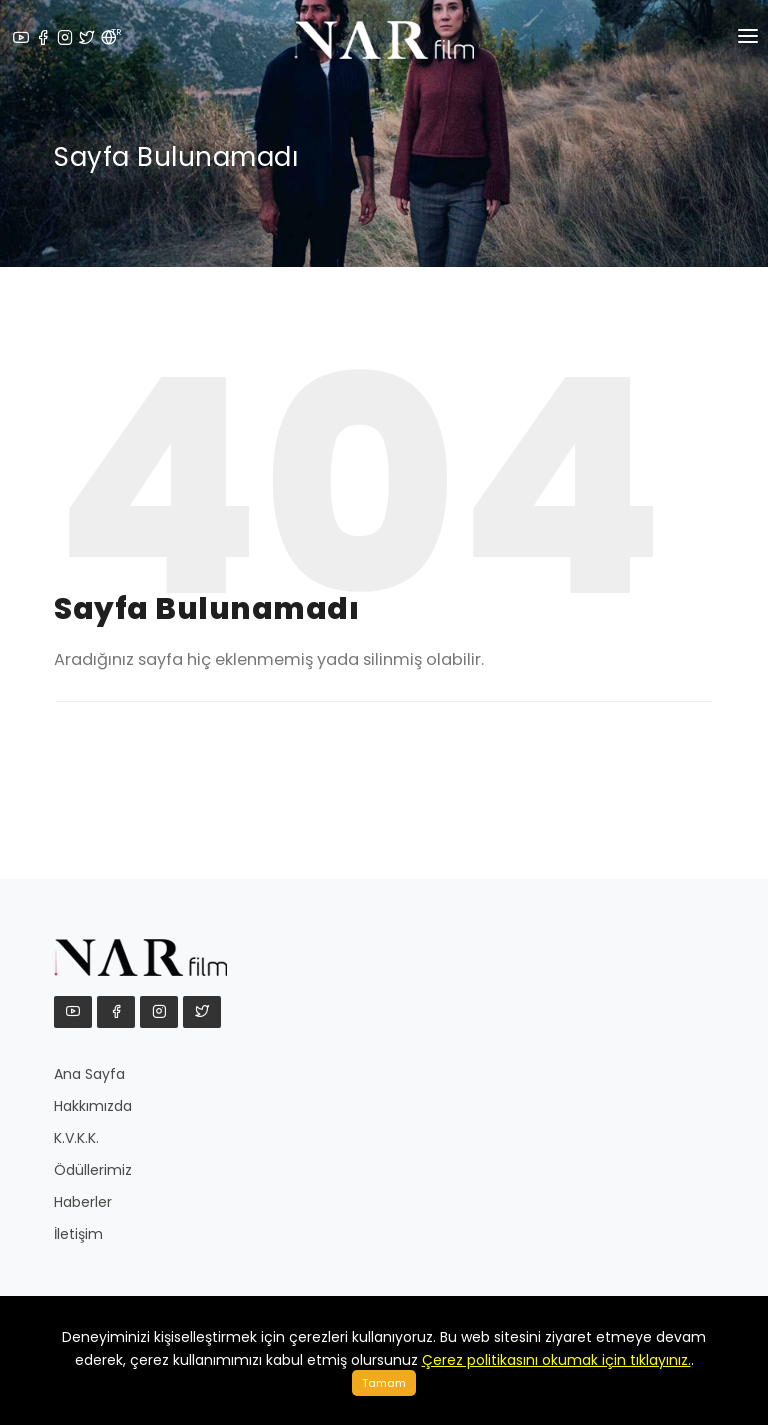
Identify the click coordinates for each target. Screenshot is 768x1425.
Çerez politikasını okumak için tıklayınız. (556, 1360)
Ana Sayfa (89, 1074)
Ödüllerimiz (93, 1170)
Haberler (83, 1202)
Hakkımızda (93, 1106)
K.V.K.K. (76, 1138)
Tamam (384, 1383)
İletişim (78, 1234)
